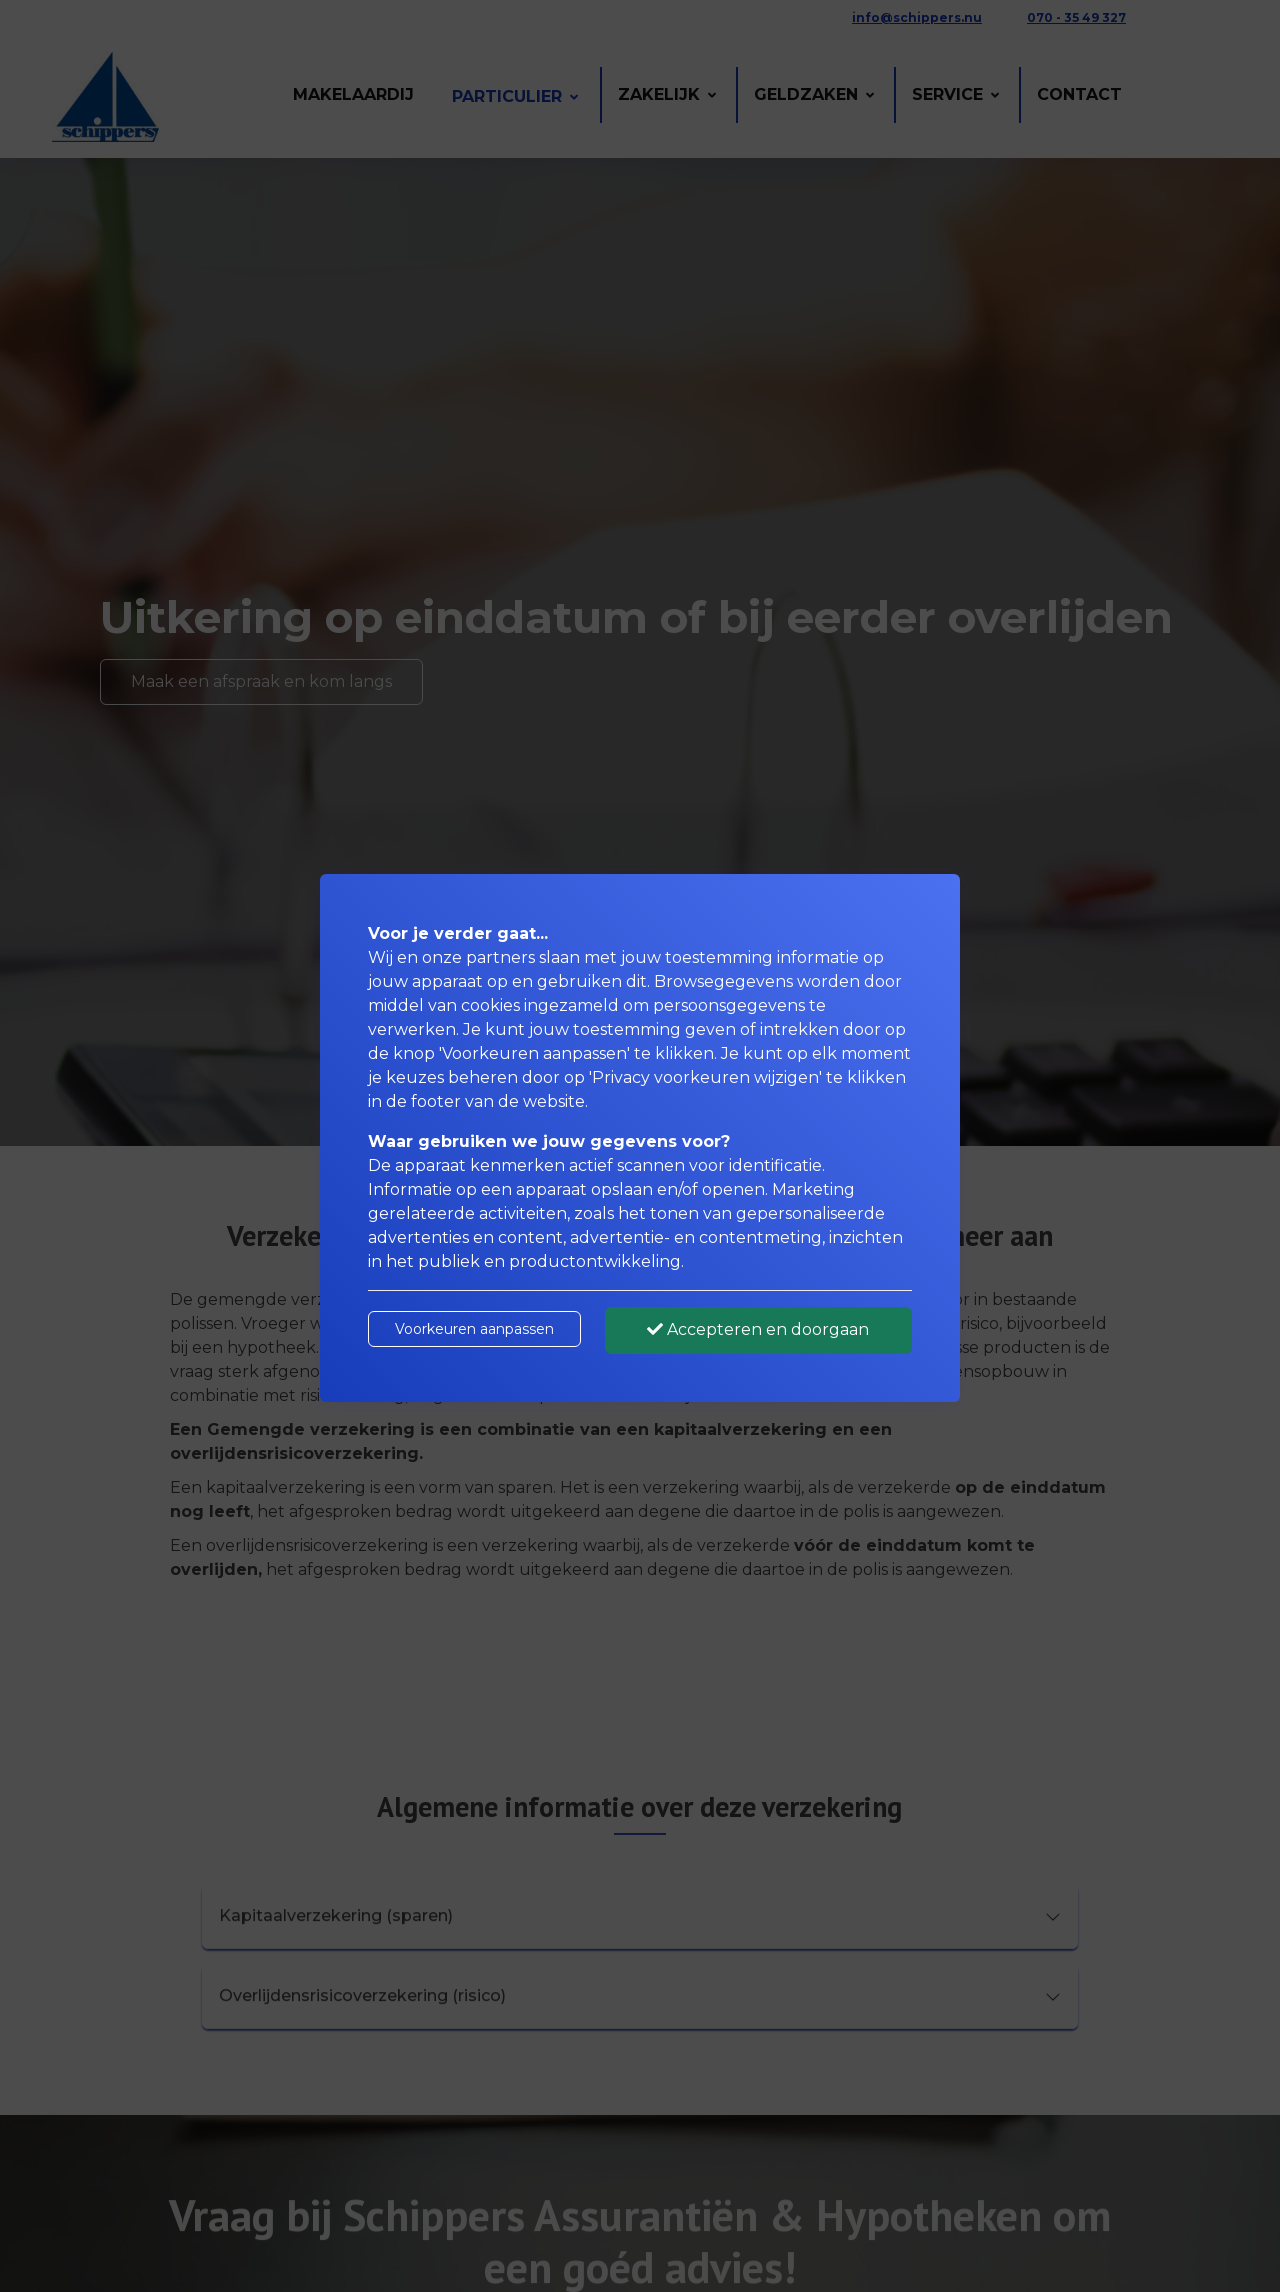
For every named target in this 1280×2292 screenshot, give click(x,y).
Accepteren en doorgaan (758, 1329)
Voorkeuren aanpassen (474, 1329)
